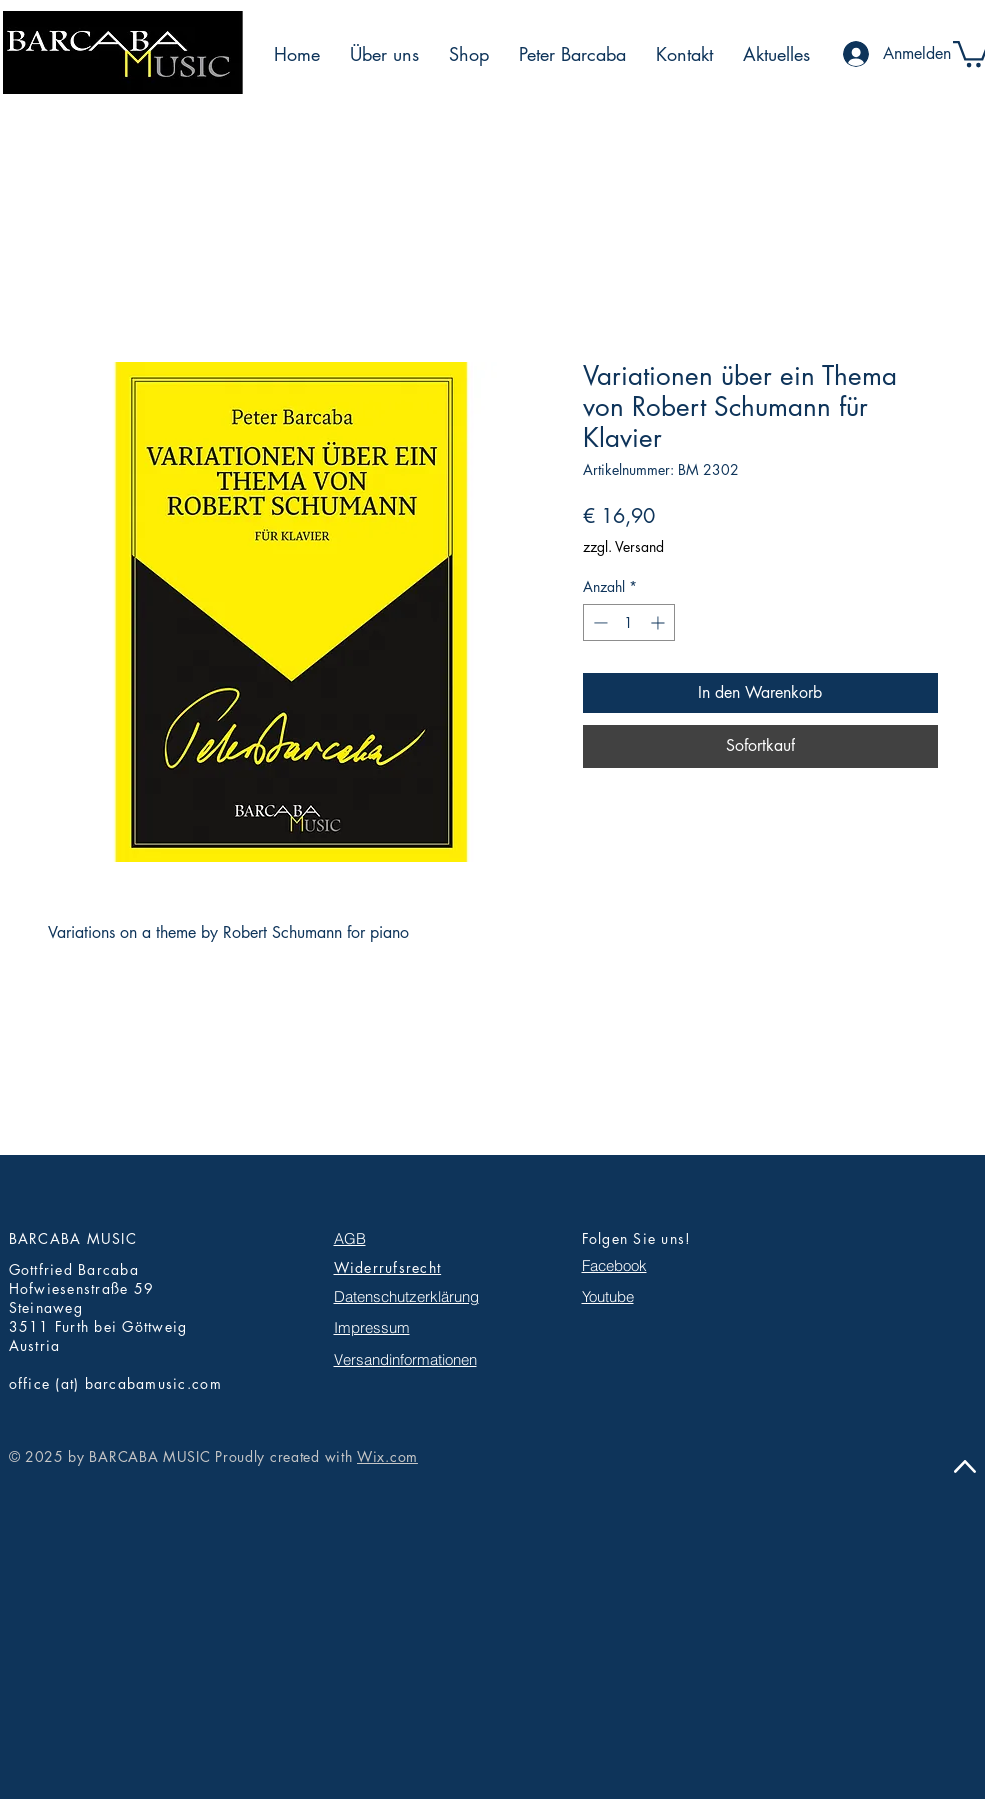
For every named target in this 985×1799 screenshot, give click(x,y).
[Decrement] (598, 622)
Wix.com (387, 1456)
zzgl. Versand (623, 546)
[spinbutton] (629, 622)
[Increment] (659, 622)
